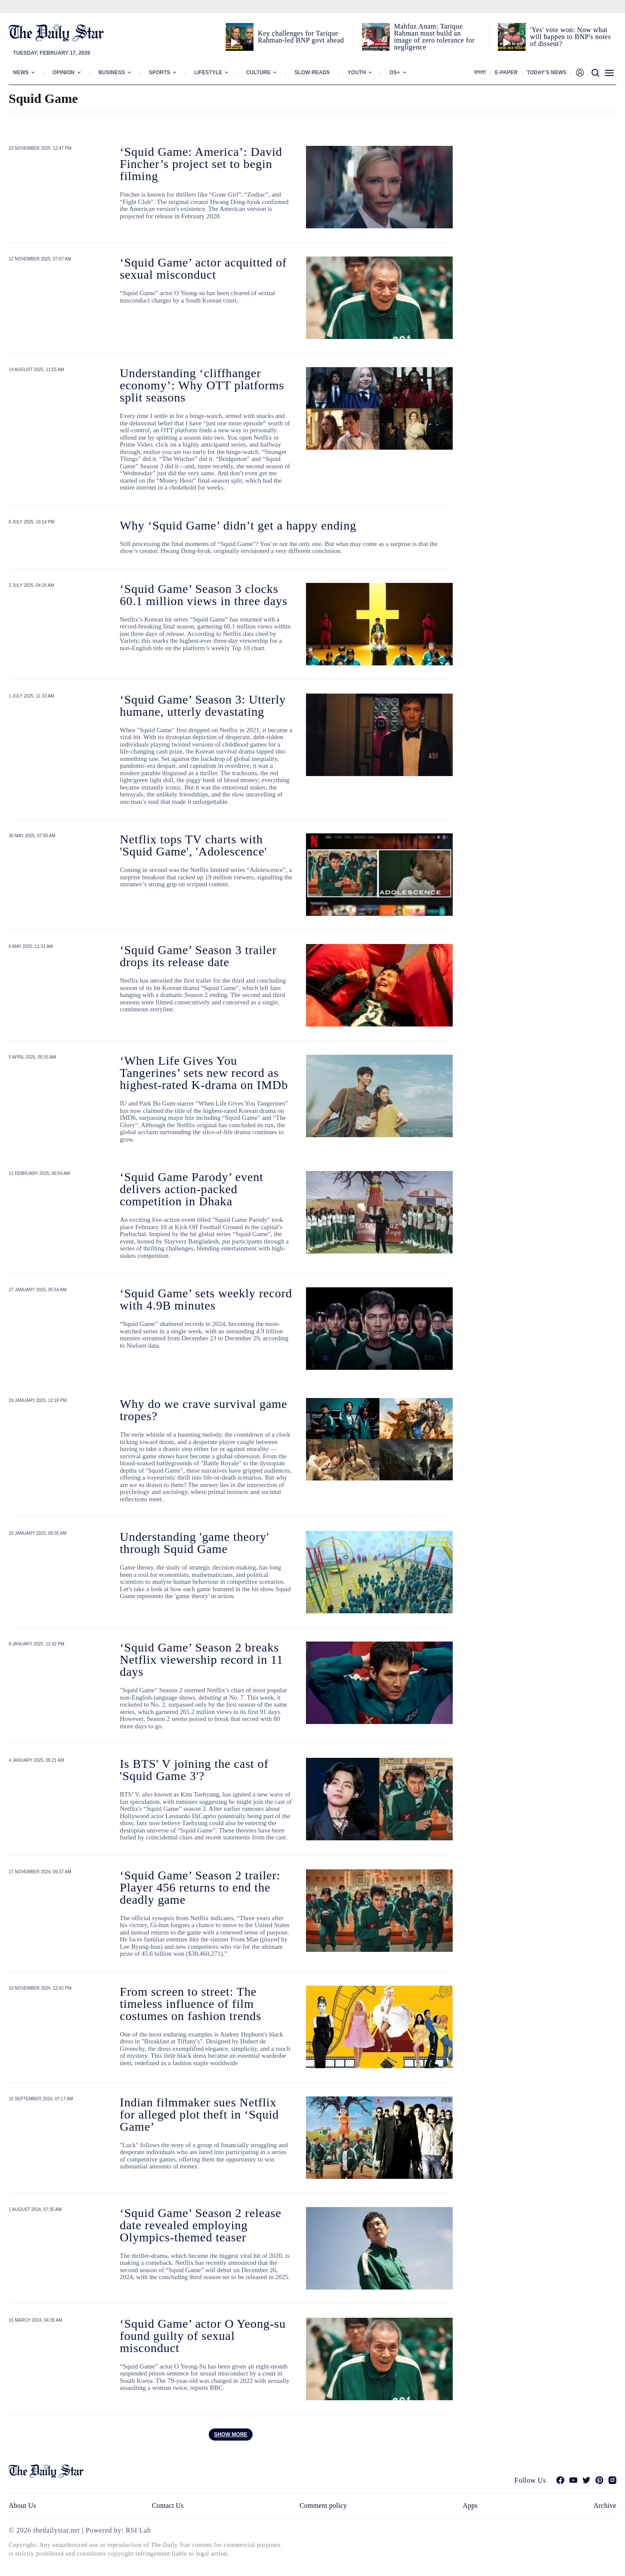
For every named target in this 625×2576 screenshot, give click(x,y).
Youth (357, 72)
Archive (604, 2505)
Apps (470, 2505)
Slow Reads (311, 72)
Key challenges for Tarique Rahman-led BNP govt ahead (301, 37)
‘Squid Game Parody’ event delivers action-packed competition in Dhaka (191, 1189)
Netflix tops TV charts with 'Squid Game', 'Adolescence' (193, 845)
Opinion (64, 72)
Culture (258, 72)
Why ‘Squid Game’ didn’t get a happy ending (238, 525)
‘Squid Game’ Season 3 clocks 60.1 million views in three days (203, 595)
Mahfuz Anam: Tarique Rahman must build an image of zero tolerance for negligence (434, 37)
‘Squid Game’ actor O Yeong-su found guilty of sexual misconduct (203, 2336)
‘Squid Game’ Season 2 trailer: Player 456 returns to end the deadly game (200, 1887)
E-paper (506, 72)
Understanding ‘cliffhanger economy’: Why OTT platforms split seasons (202, 385)
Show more (230, 2434)
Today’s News (546, 72)
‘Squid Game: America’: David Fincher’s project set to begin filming (201, 164)
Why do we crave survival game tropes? (203, 1410)
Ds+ (395, 72)
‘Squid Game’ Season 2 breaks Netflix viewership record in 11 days (201, 1659)
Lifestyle (208, 72)
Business (112, 72)
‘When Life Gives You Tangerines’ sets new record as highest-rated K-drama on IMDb (204, 1073)
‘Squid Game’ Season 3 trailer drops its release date (198, 956)
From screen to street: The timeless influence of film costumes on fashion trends (190, 2004)
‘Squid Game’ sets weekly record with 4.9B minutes (206, 1299)
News (21, 72)
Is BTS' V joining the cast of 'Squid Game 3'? (194, 1770)
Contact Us (168, 2505)
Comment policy (323, 2505)
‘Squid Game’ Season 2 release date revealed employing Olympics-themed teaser (200, 2225)
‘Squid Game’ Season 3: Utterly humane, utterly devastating (203, 705)
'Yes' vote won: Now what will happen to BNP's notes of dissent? (570, 36)
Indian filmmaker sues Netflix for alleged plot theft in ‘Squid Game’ (199, 2114)
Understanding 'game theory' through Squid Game (194, 1543)
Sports (159, 72)
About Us (22, 2505)
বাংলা (480, 72)
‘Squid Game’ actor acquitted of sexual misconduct (203, 268)
